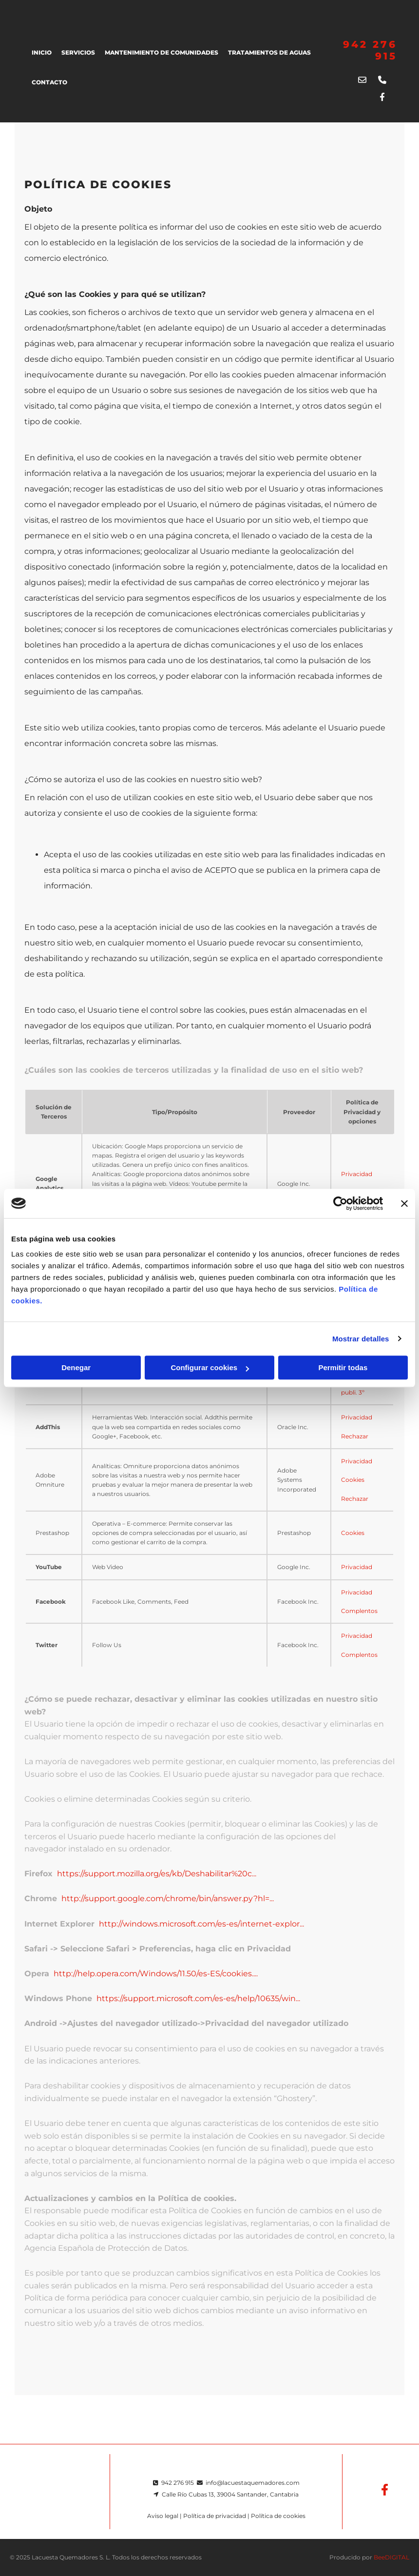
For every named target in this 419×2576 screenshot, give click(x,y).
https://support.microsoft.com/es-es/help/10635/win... (198, 1998)
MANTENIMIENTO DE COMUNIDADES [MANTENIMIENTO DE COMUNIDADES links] (161, 52)
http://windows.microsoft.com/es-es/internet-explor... (201, 1923)
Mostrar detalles (360, 1339)
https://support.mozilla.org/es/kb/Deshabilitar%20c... (156, 1873)
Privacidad (356, 1174)
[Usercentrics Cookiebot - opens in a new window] (340, 1203)
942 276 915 (177, 2482)
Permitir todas (342, 1367)
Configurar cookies (210, 1367)
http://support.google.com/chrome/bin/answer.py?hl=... (167, 1898)
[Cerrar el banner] (404, 1203)
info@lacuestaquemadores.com (253, 2482)
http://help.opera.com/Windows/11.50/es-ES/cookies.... (156, 1973)
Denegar (76, 1367)
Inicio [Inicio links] (42, 52)
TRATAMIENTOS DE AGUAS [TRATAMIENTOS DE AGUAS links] (269, 52)
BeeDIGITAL (391, 2557)
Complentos (359, 1610)
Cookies (352, 1479)
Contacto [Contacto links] (49, 82)
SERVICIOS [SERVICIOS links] (78, 52)
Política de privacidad (214, 2515)
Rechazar (354, 1436)
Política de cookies (278, 2515)
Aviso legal (162, 2515)
